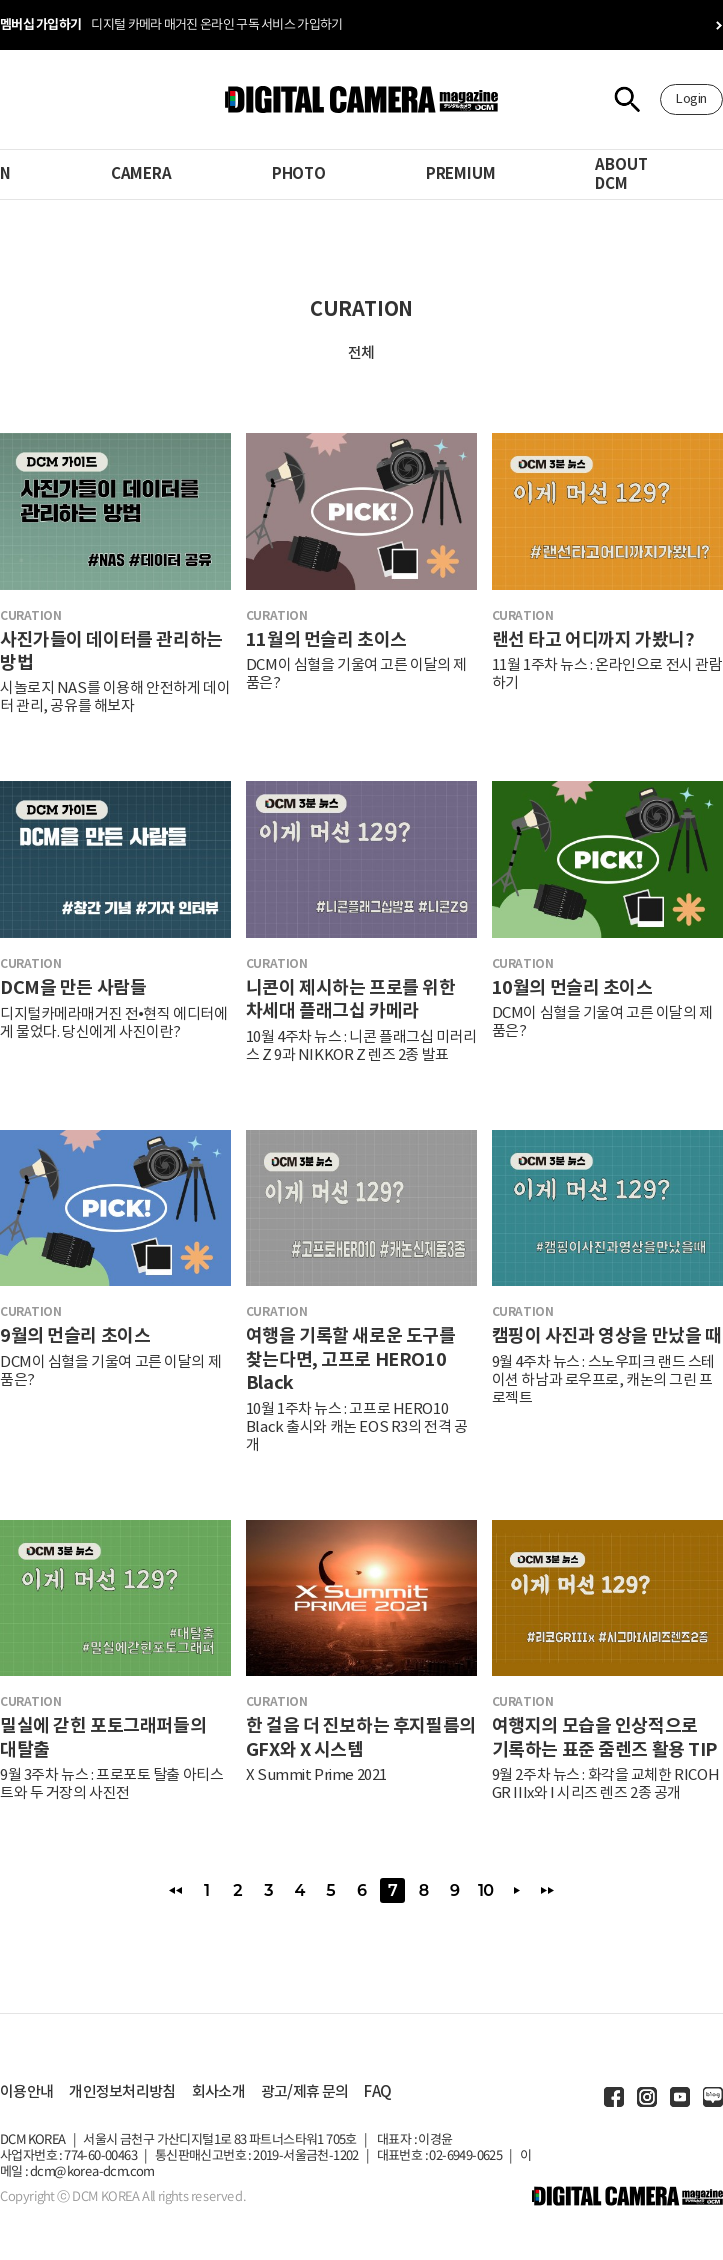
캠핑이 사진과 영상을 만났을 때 (607, 1336)
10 (485, 1890)
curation (31, 616)
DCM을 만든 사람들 (73, 988)
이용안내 (26, 2092)
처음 (175, 1890)
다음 (516, 1890)
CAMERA (141, 174)
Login (691, 99)
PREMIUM (461, 174)
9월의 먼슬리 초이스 (75, 1336)
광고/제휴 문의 (304, 2092)
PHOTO (299, 174)
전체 (361, 353)
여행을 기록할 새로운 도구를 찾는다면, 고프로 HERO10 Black (351, 1359)
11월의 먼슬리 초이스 (326, 640)
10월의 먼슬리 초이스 (572, 988)
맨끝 (547, 1890)
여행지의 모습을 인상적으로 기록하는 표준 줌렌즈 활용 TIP (604, 1737)
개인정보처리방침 (122, 2092)
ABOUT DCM (621, 174)
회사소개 (218, 2092)
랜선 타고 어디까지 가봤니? (593, 640)
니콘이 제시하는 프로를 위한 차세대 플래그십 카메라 (351, 999)
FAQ (377, 2092)
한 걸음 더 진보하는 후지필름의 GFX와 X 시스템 (361, 1737)
